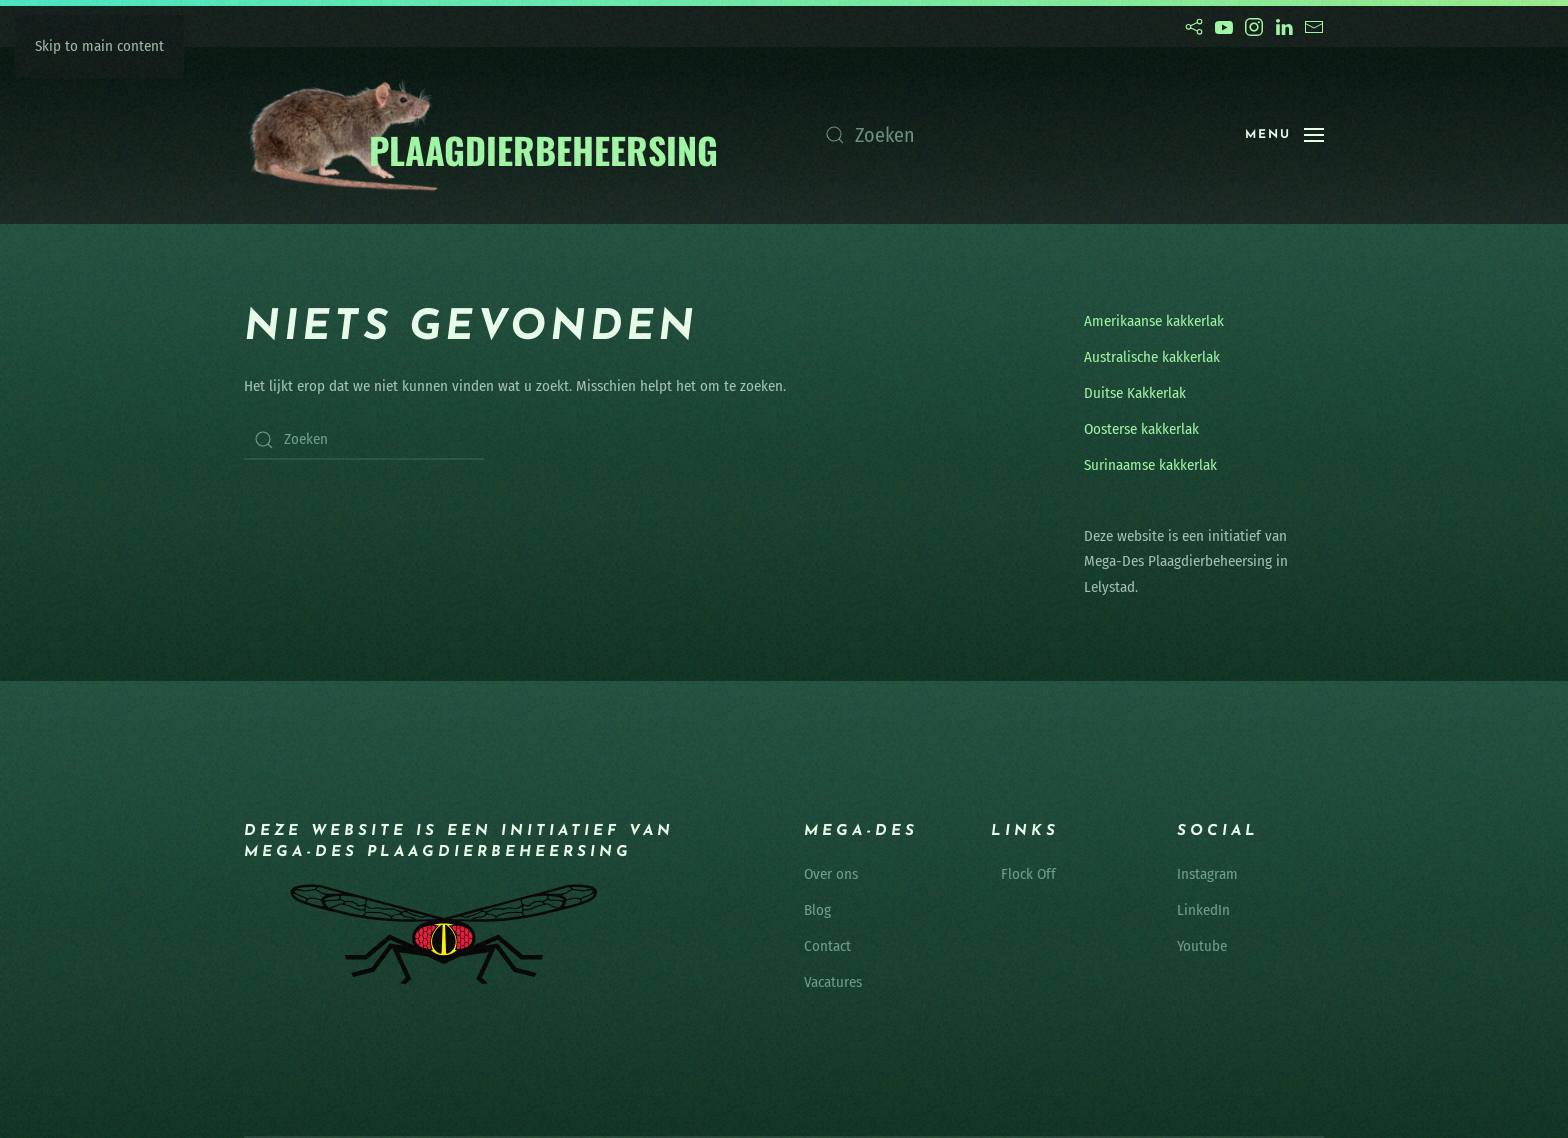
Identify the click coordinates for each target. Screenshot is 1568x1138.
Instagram (1207, 874)
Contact (827, 946)
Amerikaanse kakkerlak (1154, 321)
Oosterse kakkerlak (1141, 429)
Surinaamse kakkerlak (1150, 465)
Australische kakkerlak (1152, 357)
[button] (1284, 135)
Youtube (1202, 946)
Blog (817, 910)
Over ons (831, 874)
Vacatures (833, 982)
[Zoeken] (1015, 135)
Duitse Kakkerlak (1135, 393)
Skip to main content (99, 46)
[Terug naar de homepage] (482, 135)
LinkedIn (1203, 910)
